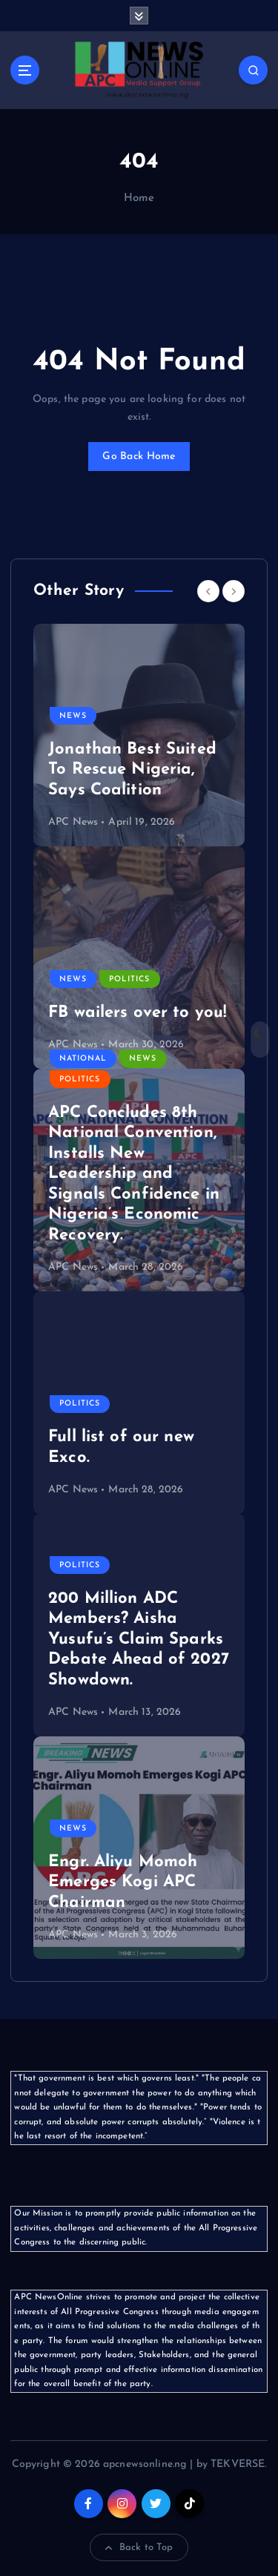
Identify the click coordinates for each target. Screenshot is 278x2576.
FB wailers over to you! (137, 1012)
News (73, 716)
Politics (129, 979)
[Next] (233, 591)
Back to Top (139, 2548)
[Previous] (208, 591)
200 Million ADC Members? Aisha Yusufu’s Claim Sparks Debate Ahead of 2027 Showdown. (138, 1639)
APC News (73, 822)
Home (139, 198)
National (83, 1059)
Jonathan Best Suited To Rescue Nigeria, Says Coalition (132, 770)
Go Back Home (138, 456)
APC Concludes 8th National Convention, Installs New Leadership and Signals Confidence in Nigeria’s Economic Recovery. (133, 1174)
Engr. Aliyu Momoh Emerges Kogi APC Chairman (122, 1882)
